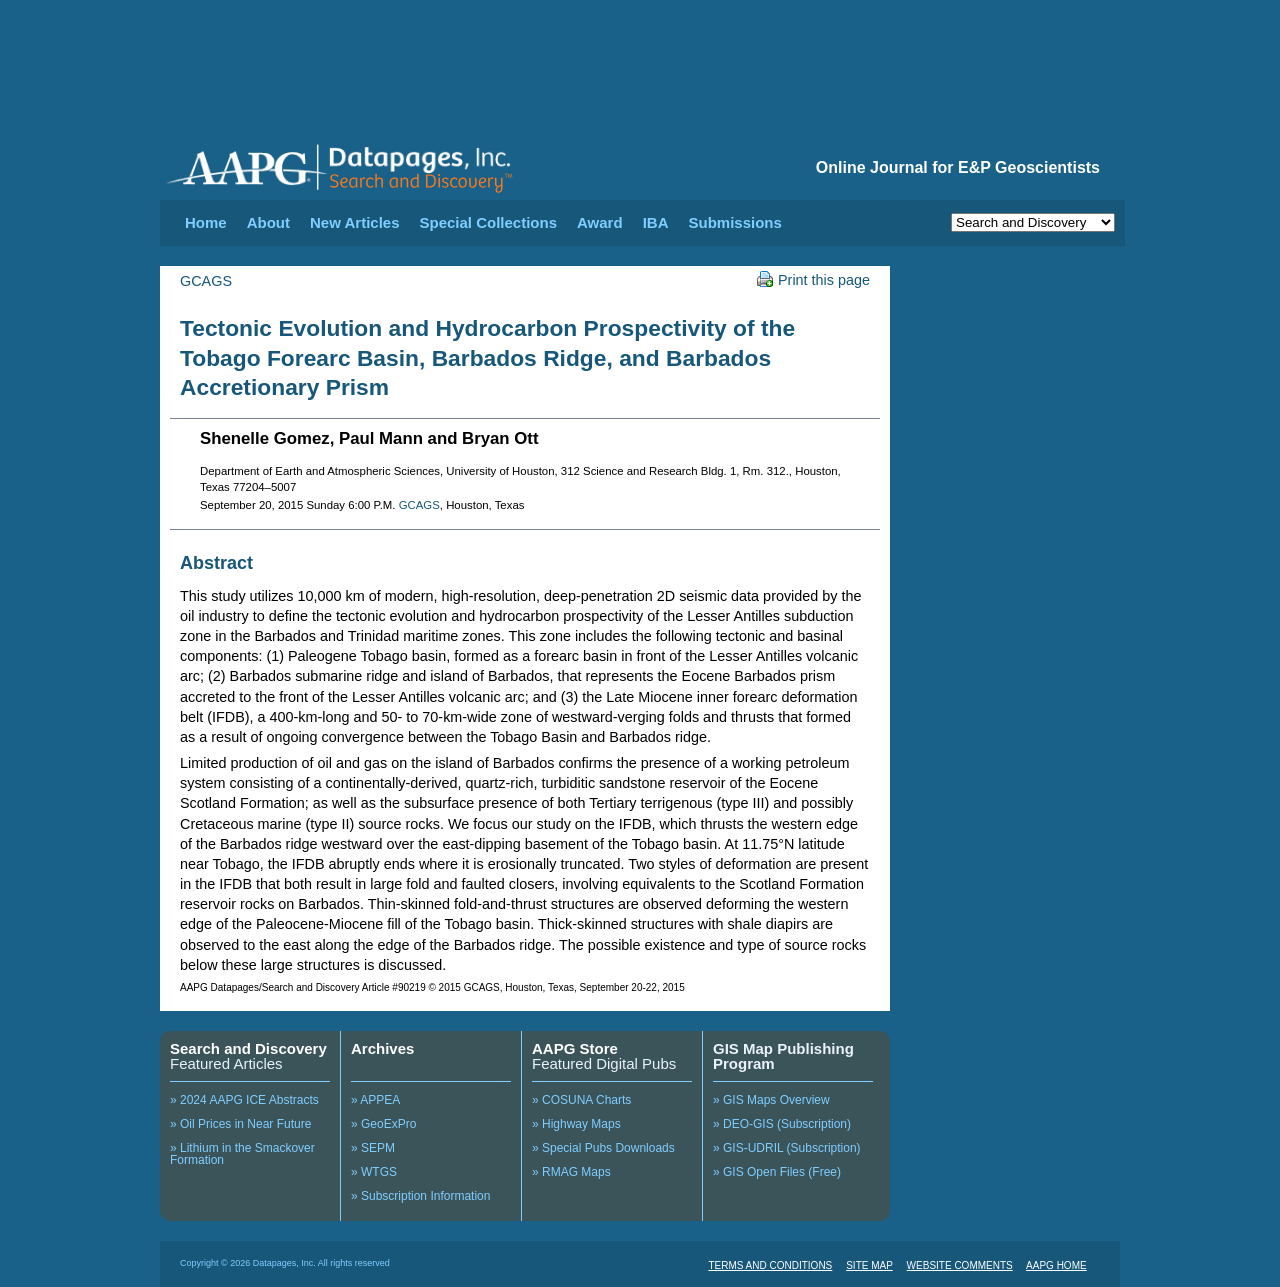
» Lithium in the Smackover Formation (242, 1154)
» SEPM (373, 1148)
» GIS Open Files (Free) (777, 1172)
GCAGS (206, 281)
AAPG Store (575, 1048)
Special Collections (489, 222)
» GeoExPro (383, 1124)
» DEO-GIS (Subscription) (782, 1124)
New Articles (354, 222)
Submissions (734, 222)
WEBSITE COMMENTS (960, 1265)
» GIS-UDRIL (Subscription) (787, 1148)
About (268, 222)
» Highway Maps (576, 1124)
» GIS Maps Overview (771, 1100)
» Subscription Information (420, 1196)
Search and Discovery (248, 1048)
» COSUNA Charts (581, 1100)
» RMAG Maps (571, 1172)
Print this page (813, 280)
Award (600, 222)
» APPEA (375, 1100)
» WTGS (374, 1172)
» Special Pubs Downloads (603, 1148)
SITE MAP (869, 1265)
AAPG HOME (1056, 1265)
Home (206, 222)
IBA (656, 222)
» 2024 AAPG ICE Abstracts (244, 1100)
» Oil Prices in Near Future (240, 1124)
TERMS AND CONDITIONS (770, 1265)
